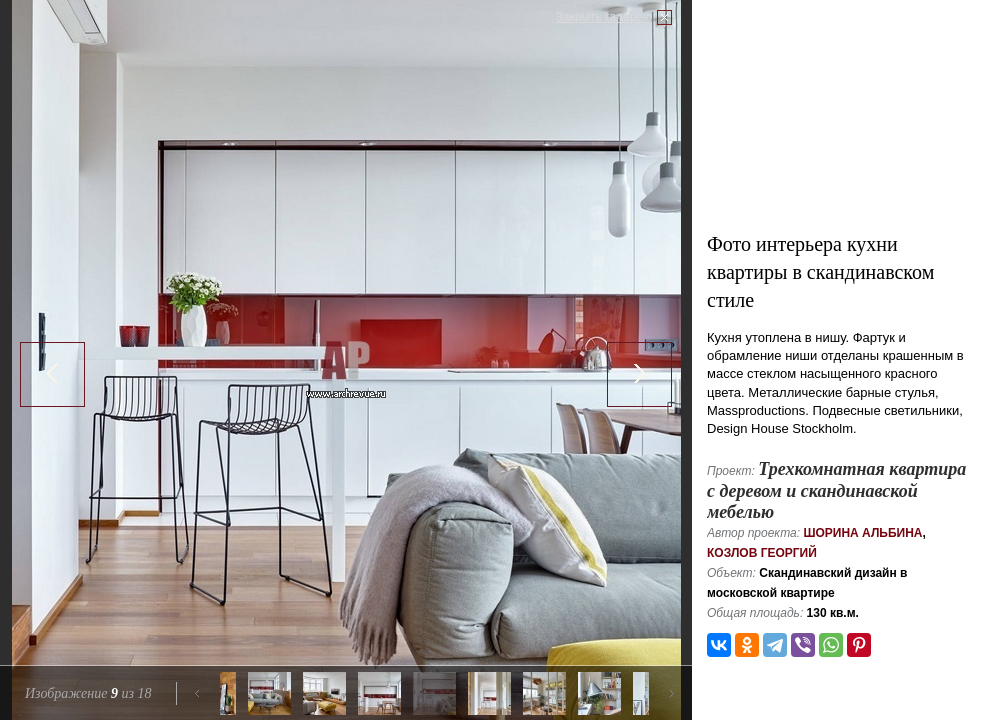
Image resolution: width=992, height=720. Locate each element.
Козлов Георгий (762, 553)
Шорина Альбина (862, 533)
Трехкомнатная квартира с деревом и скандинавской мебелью (836, 490)
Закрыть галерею (604, 17)
